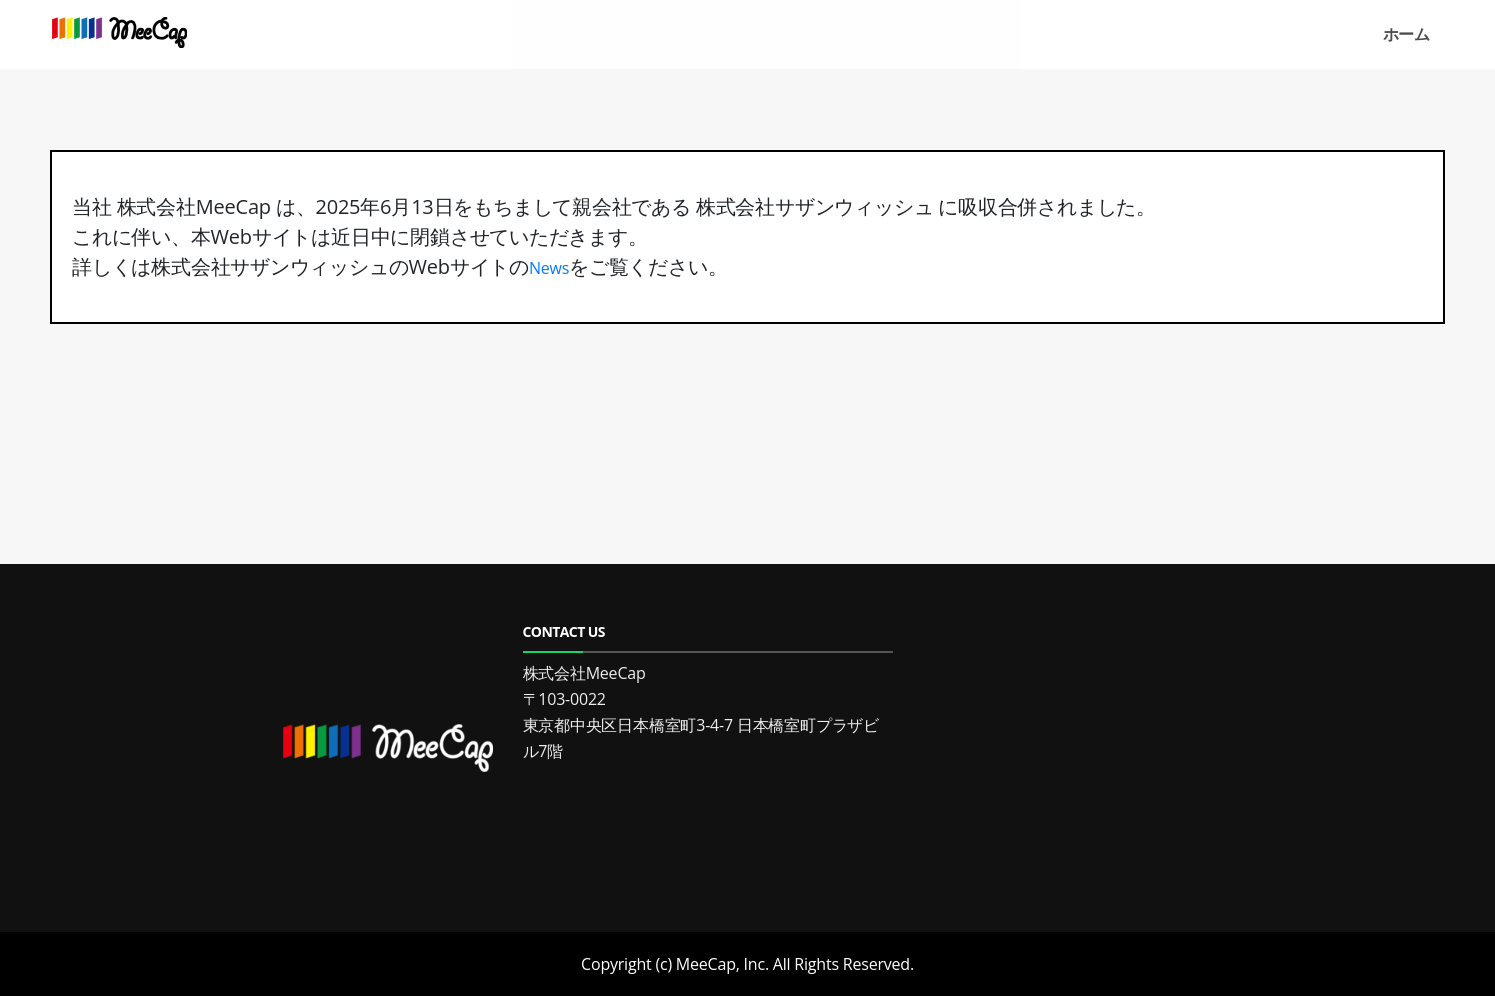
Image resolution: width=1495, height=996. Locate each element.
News (549, 268)
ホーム (1406, 34)
